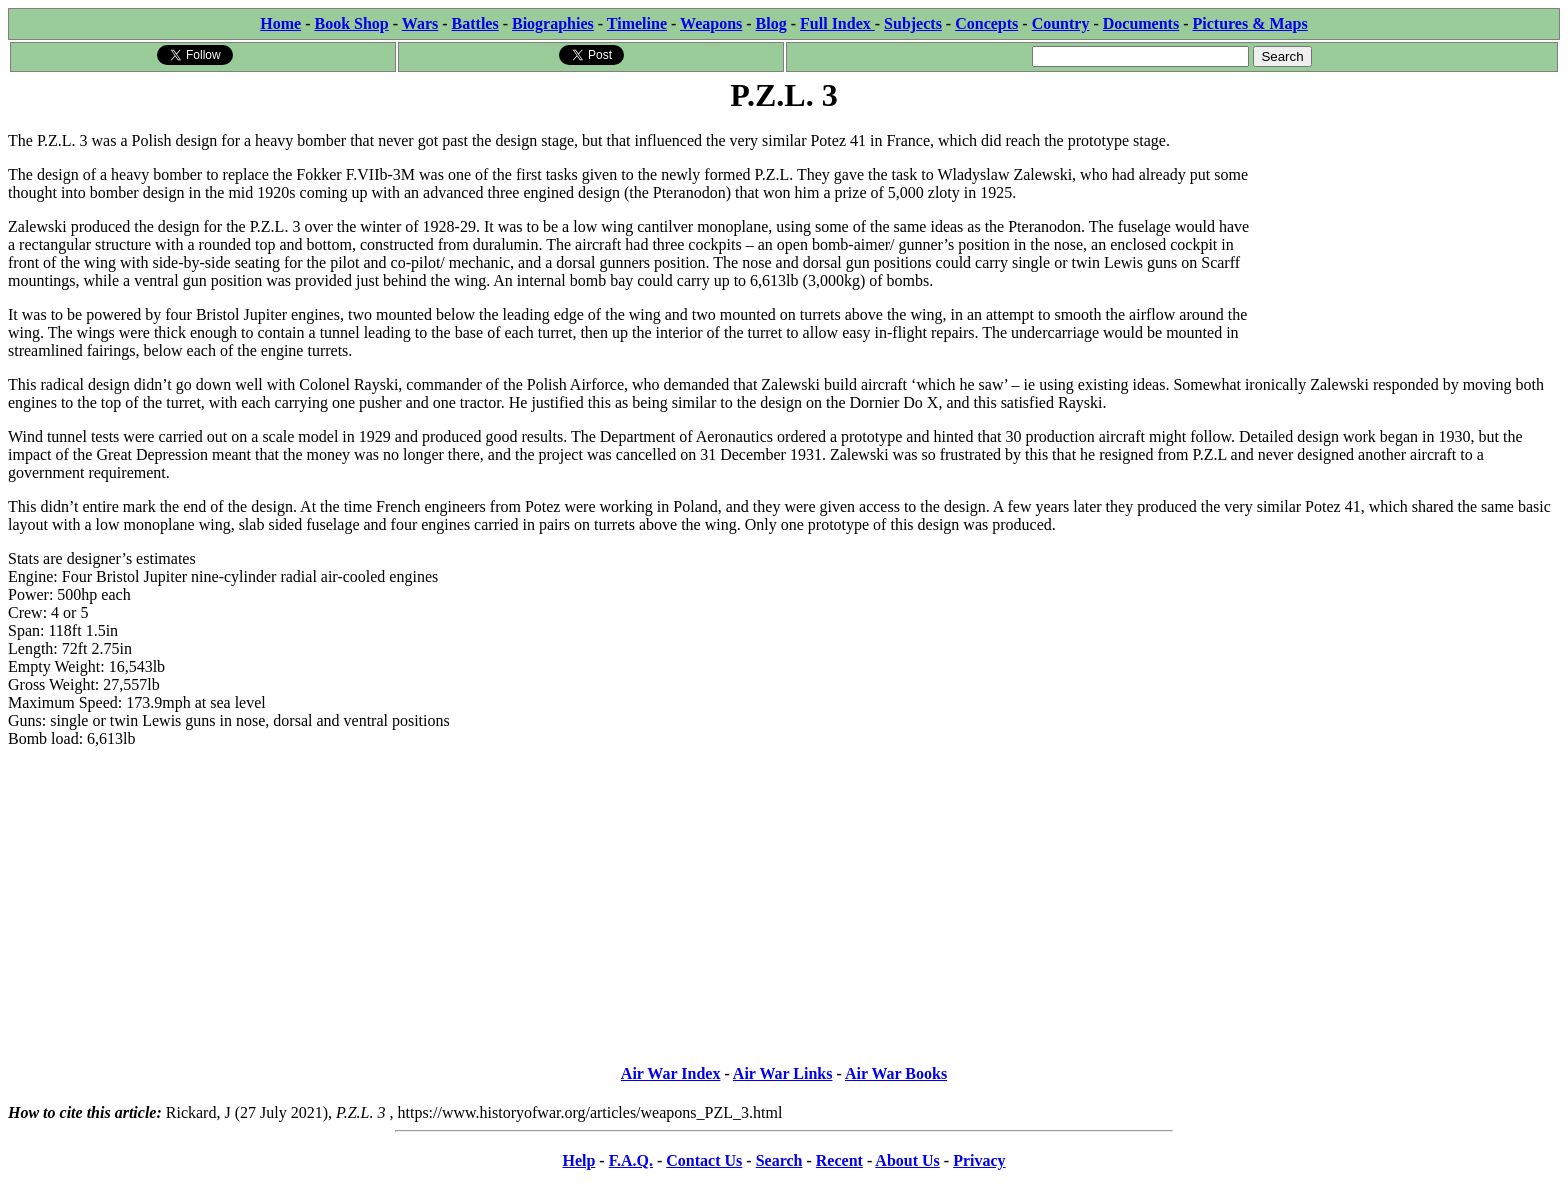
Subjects (913, 23)
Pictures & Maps (1250, 23)
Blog (771, 23)
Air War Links (783, 1073)
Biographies (553, 23)
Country (1061, 23)
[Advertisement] (1409, 242)
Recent (839, 1160)
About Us (907, 1160)
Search (779, 1160)
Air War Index (671, 1073)
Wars (420, 23)
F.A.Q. (631, 1160)
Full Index (837, 23)
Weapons (711, 23)
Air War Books (896, 1073)
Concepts (986, 23)
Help (578, 1160)
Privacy (979, 1160)
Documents (1141, 23)
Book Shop (351, 23)
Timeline (637, 23)
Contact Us (704, 1160)
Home (280, 23)
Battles (475, 23)
